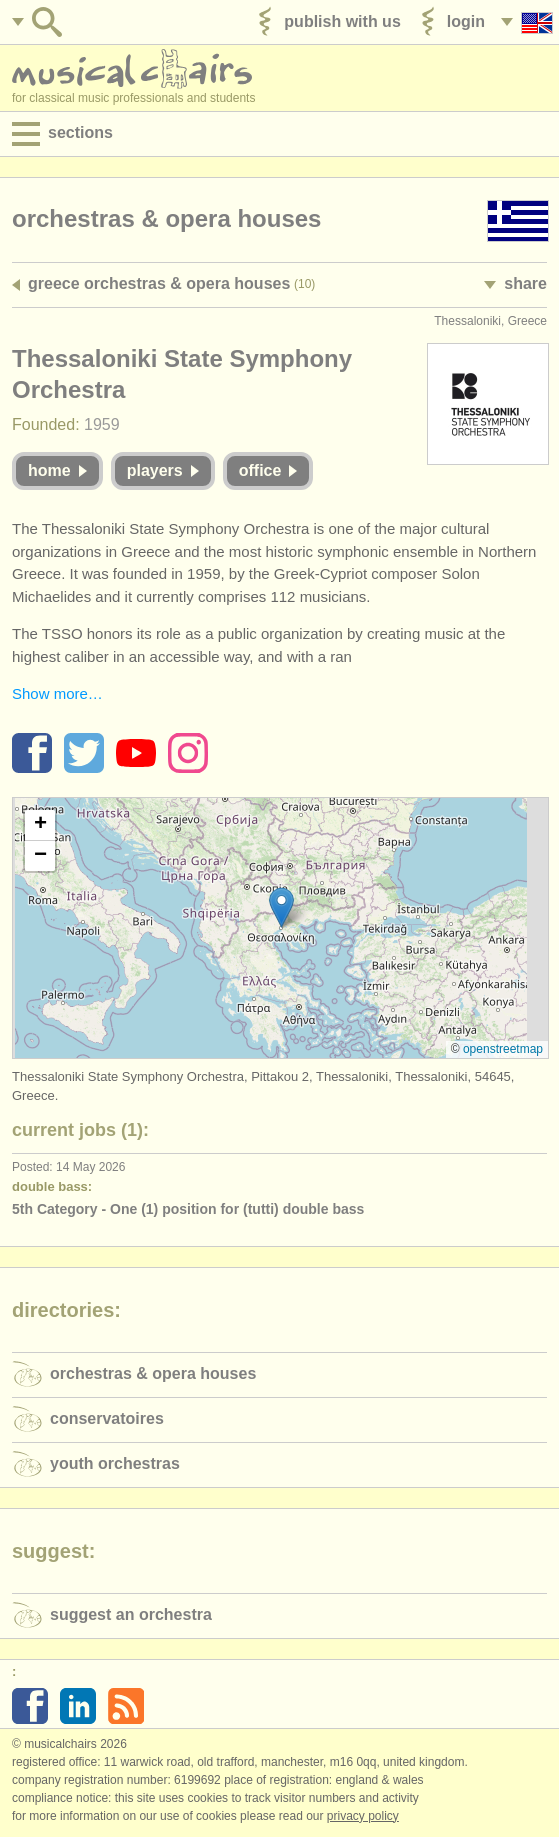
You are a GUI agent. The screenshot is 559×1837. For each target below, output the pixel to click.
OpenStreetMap (503, 1049)
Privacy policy (363, 1816)
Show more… (57, 693)
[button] (281, 907)
